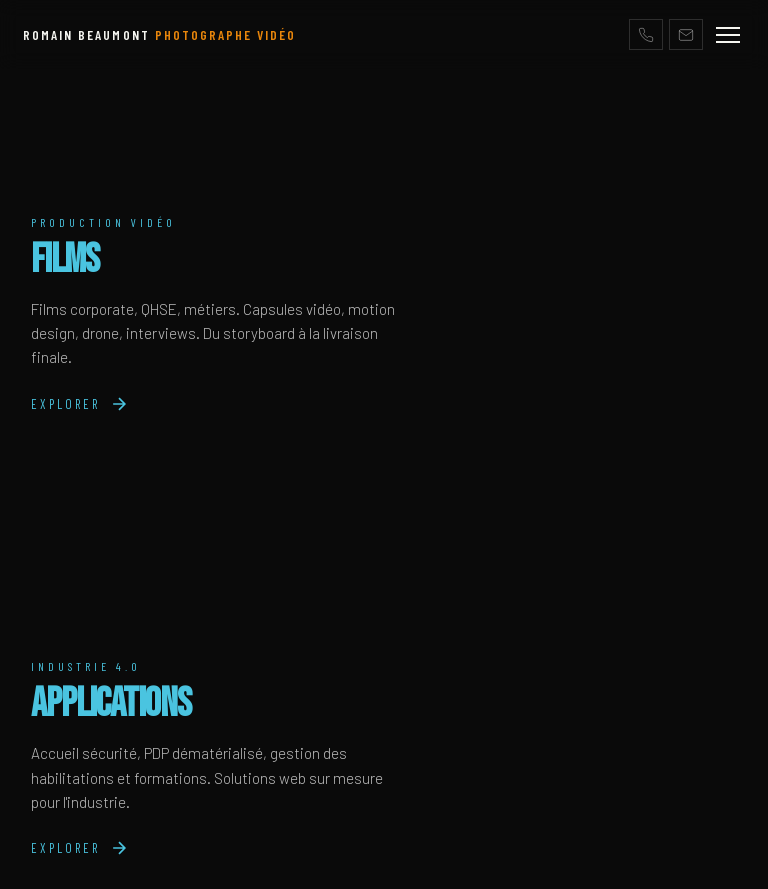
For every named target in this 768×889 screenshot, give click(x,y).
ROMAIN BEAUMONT (159, 34)
